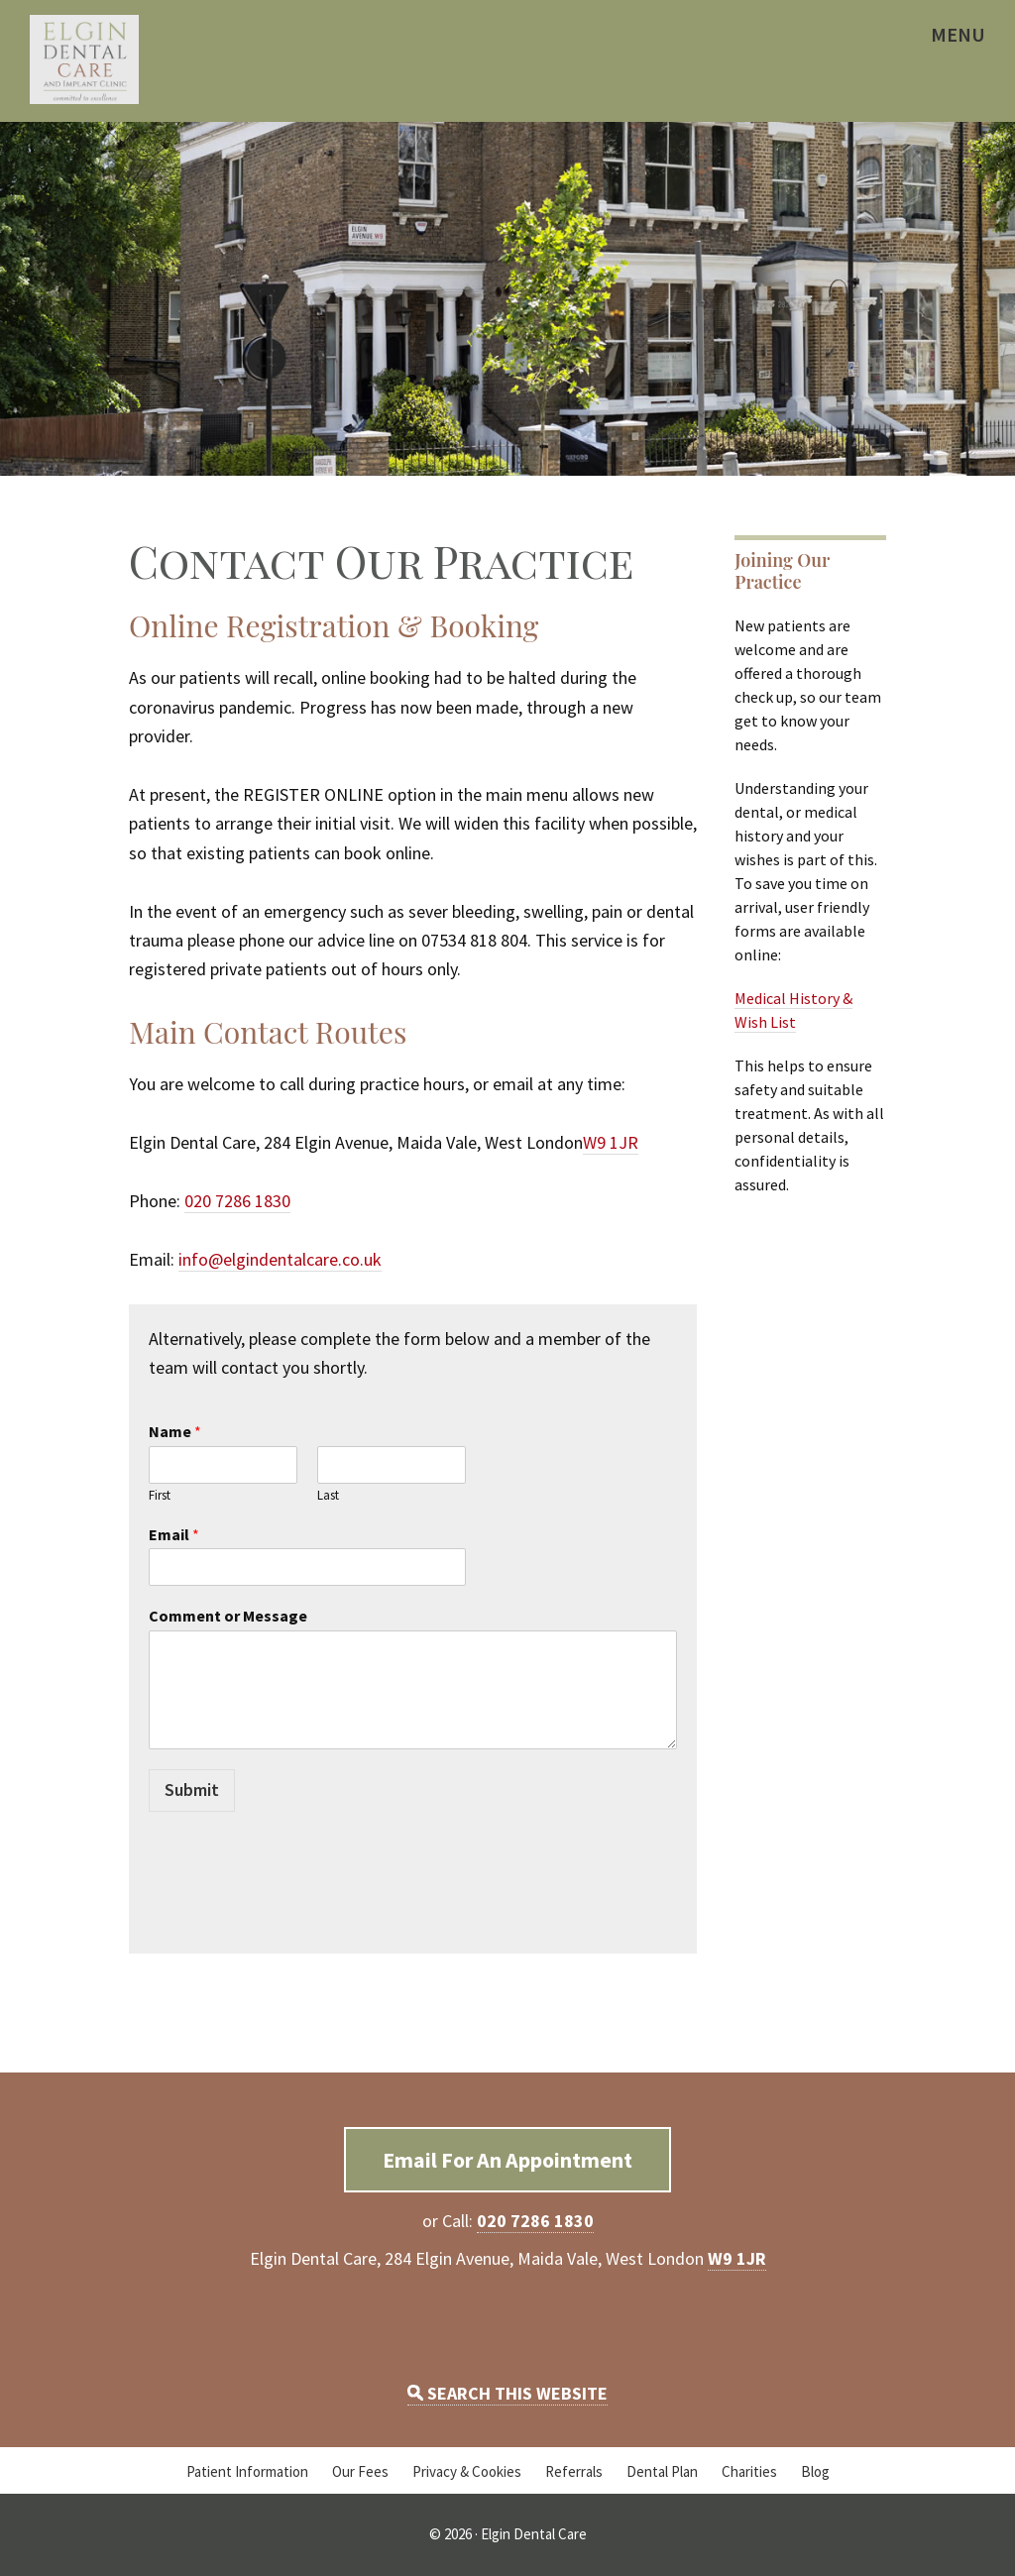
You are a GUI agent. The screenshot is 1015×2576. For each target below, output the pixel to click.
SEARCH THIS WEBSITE (507, 2393)
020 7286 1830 (237, 1200)
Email (174, 1534)
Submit (192, 1789)
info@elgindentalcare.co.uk (280, 1259)
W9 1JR (610, 1142)
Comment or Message (228, 1615)
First (159, 1496)
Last (328, 1496)
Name (175, 1431)
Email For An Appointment (507, 2160)
